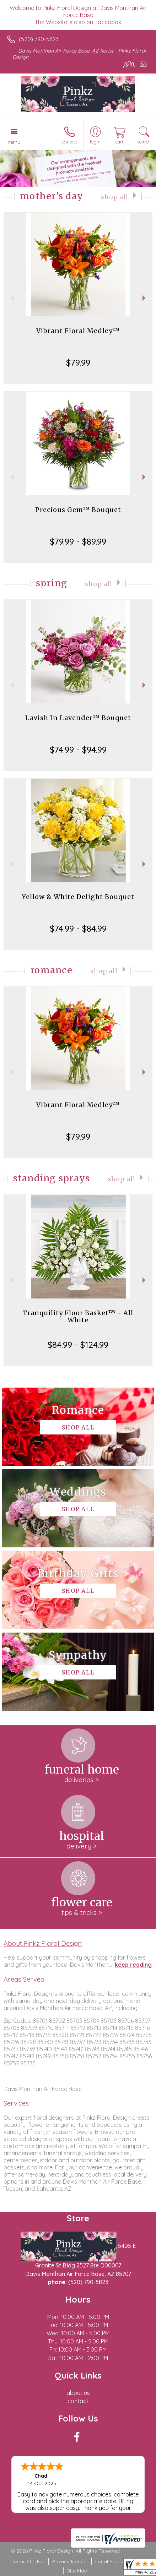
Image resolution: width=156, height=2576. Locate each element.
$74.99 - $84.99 (78, 928)
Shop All (114, 197)
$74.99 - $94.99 (78, 749)
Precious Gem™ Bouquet (78, 510)
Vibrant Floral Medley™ (78, 331)
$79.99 (78, 362)
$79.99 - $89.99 (78, 541)
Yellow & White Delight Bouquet (78, 897)
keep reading (133, 1964)
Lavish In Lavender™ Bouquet (78, 718)
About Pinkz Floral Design (43, 1943)
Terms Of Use (27, 2561)
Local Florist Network (120, 2561)
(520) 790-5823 (39, 39)
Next (144, 298)
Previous (11, 298)
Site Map (77, 2570)
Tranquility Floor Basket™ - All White (78, 1316)
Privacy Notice (69, 2561)
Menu (14, 142)
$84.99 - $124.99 (78, 1344)
